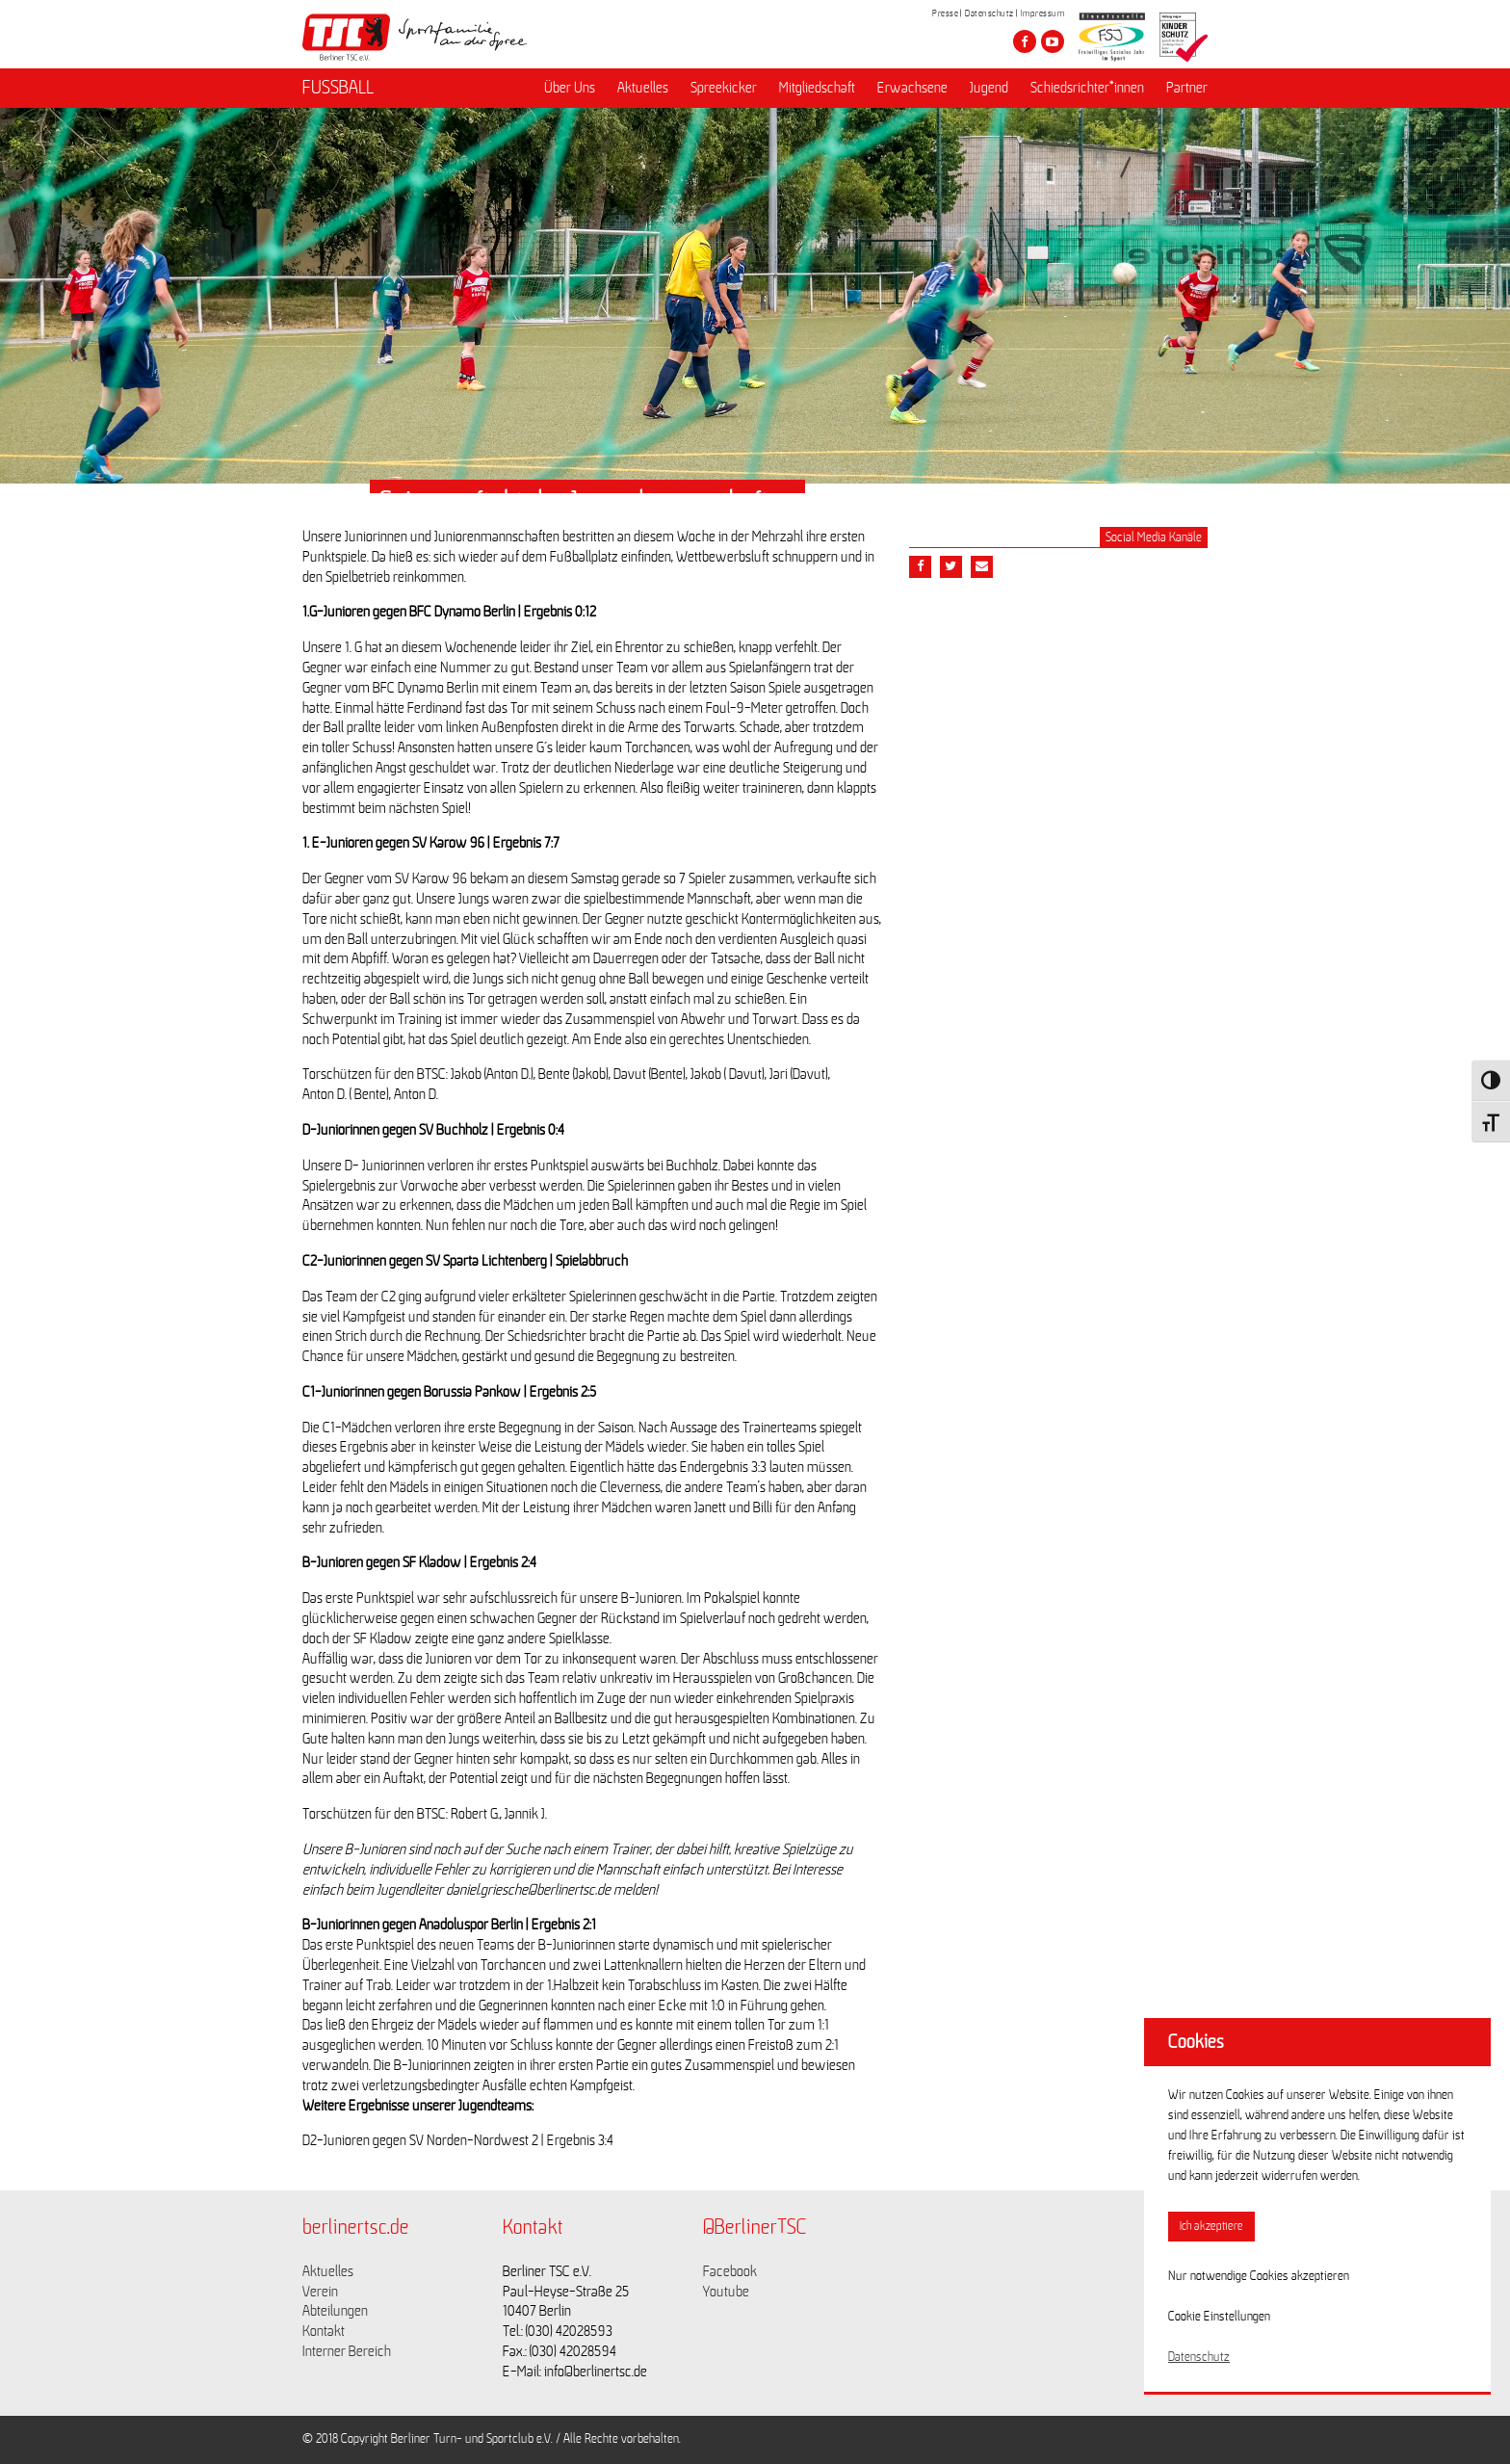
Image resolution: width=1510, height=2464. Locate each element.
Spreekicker (723, 87)
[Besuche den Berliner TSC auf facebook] (1024, 41)
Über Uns (569, 87)
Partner (1187, 87)
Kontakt (323, 2331)
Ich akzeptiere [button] (1211, 2226)
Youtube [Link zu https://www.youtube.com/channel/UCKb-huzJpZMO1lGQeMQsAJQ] (726, 2291)
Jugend (989, 87)
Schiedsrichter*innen (1087, 87)
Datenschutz (989, 13)
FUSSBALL (338, 87)
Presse (945, 13)
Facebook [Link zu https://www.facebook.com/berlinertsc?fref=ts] (730, 2271)
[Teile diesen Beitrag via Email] (982, 567)
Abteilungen (335, 2311)
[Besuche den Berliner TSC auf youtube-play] (1052, 41)
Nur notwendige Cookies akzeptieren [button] (1258, 2276)
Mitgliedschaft (817, 87)
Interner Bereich (346, 2351)
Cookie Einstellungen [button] (1219, 2316)
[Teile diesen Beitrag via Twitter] (951, 567)
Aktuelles (642, 87)
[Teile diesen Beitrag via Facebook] (920, 567)
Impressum (1043, 13)
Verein (320, 2291)
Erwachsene (912, 87)
